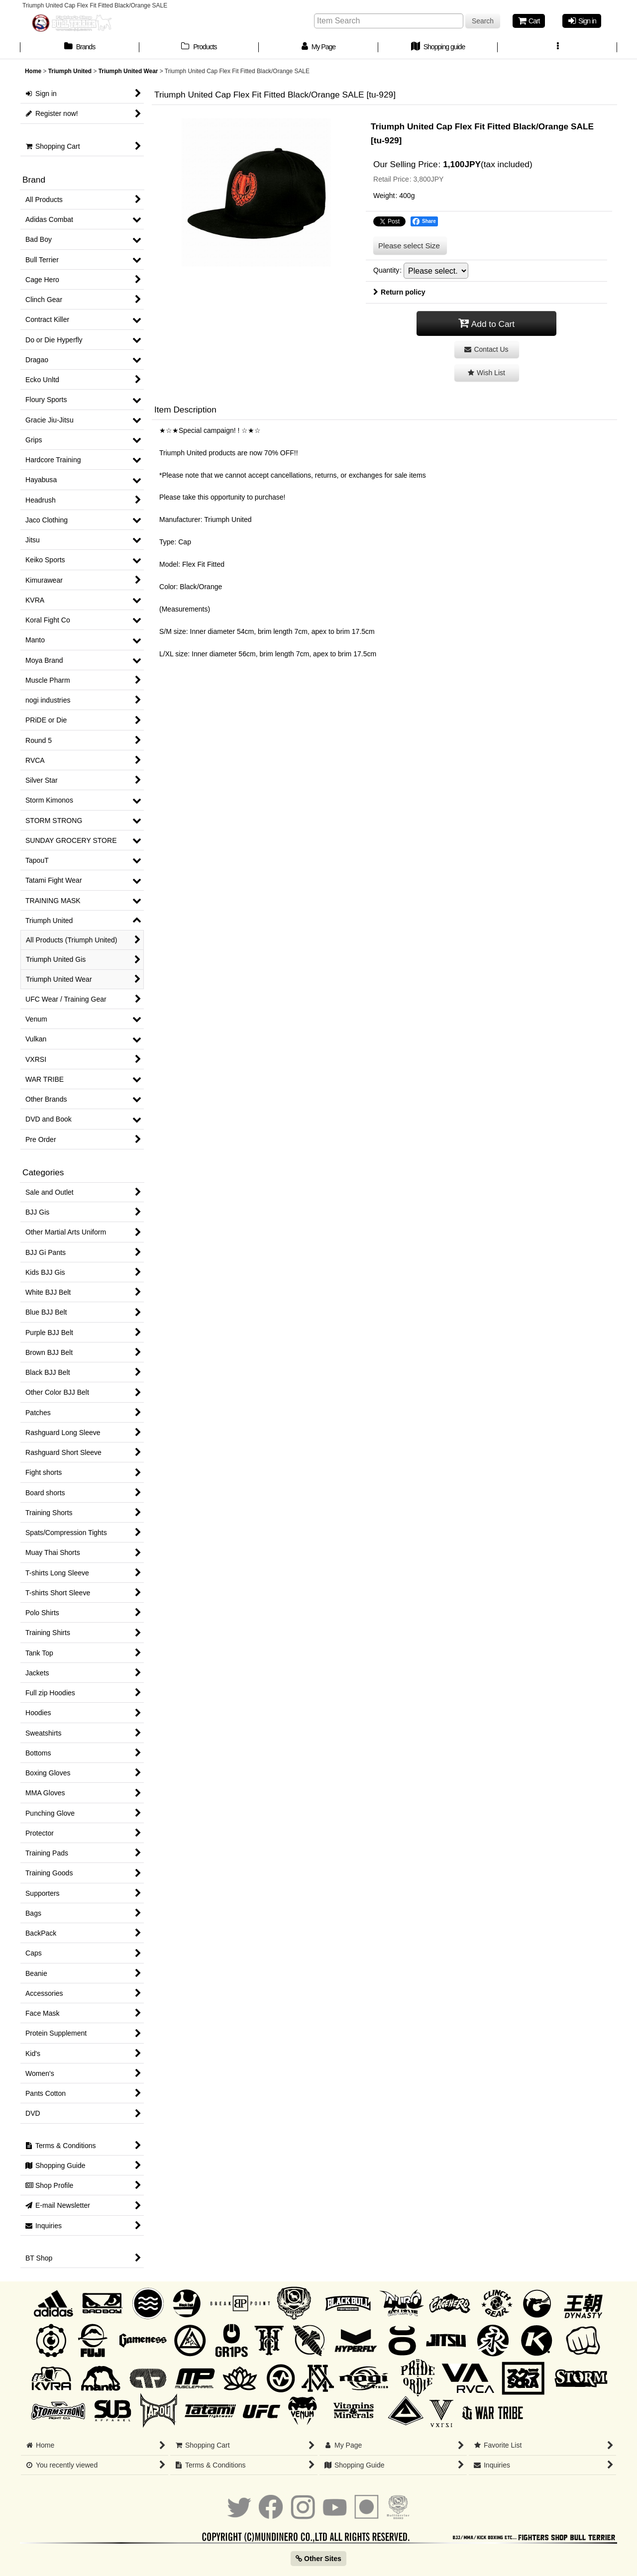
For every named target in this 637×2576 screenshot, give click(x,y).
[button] (557, 48)
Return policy (399, 292)
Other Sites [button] (318, 2559)
